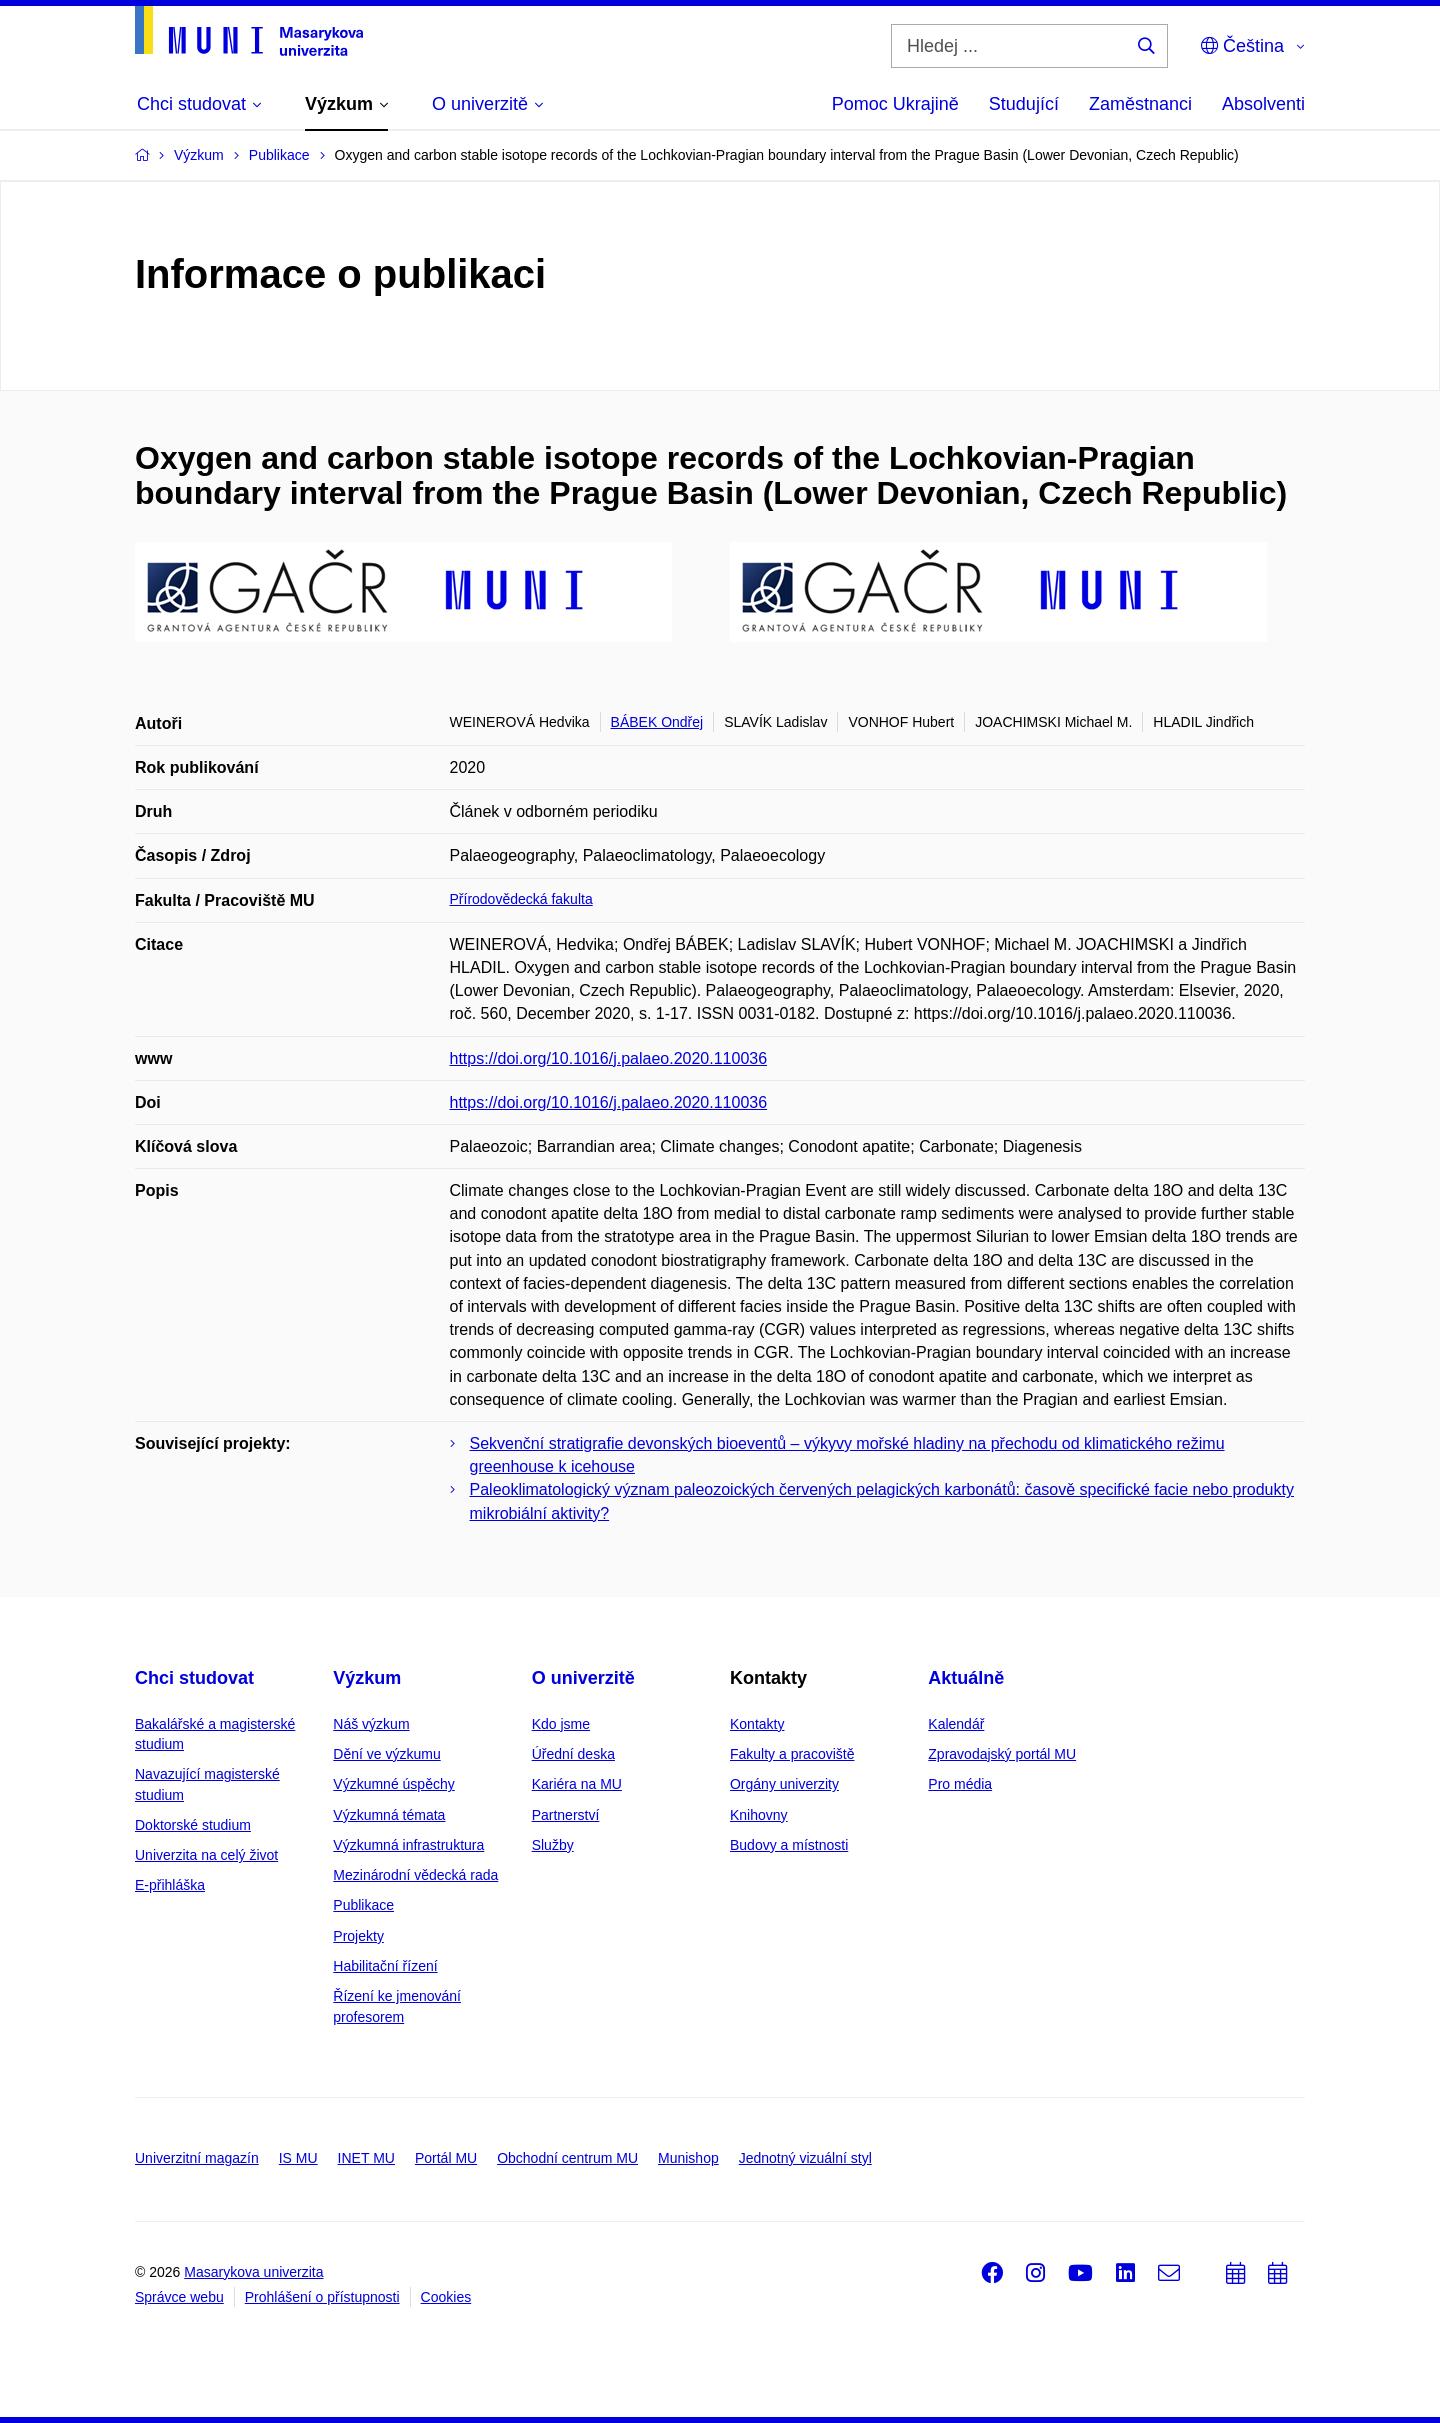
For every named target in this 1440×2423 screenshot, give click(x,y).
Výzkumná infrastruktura (408, 1845)
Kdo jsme (561, 1724)
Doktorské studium (193, 1825)
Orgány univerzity (784, 1784)
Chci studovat (194, 1678)
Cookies (446, 2297)
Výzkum (367, 1678)
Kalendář (956, 1724)
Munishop (688, 2158)
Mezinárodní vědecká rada (415, 1875)
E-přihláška (170, 1885)
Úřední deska (573, 1754)
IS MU (298, 2158)
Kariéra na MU (577, 1784)
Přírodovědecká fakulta (521, 899)
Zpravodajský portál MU (1002, 1754)
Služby (553, 1845)
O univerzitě (583, 1678)
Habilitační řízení (385, 1966)
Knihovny (759, 1815)
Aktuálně (966, 1678)
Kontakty (757, 1724)
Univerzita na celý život (206, 1855)
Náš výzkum (371, 1724)
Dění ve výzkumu (386, 1754)
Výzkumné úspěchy (393, 1784)
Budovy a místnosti (789, 1845)
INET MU (366, 2158)
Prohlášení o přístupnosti (322, 2297)
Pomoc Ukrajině (895, 104)
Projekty (358, 1936)
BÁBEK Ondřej (657, 722)
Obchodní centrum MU (567, 2158)
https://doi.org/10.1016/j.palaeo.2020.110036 (609, 1058)
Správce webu (179, 2297)
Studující (1024, 104)
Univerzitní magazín (197, 2158)
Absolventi (1263, 104)
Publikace (363, 1905)
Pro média (960, 1784)
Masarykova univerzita (253, 2272)
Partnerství (566, 1815)
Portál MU (446, 2158)
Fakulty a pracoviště (792, 1754)
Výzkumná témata (389, 1815)
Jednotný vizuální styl (805, 2158)
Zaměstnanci (1140, 104)
